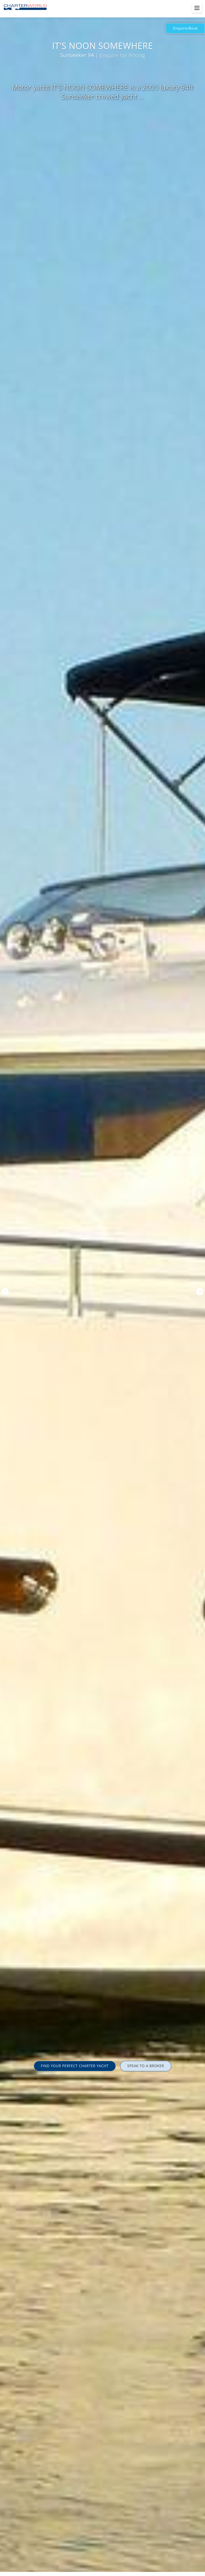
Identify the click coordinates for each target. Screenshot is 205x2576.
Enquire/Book (185, 28)
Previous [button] (5, 1291)
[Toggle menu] (197, 8)
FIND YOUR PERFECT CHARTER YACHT (75, 2065)
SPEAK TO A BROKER (145, 2065)
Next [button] (199, 1291)
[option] (102, 1288)
